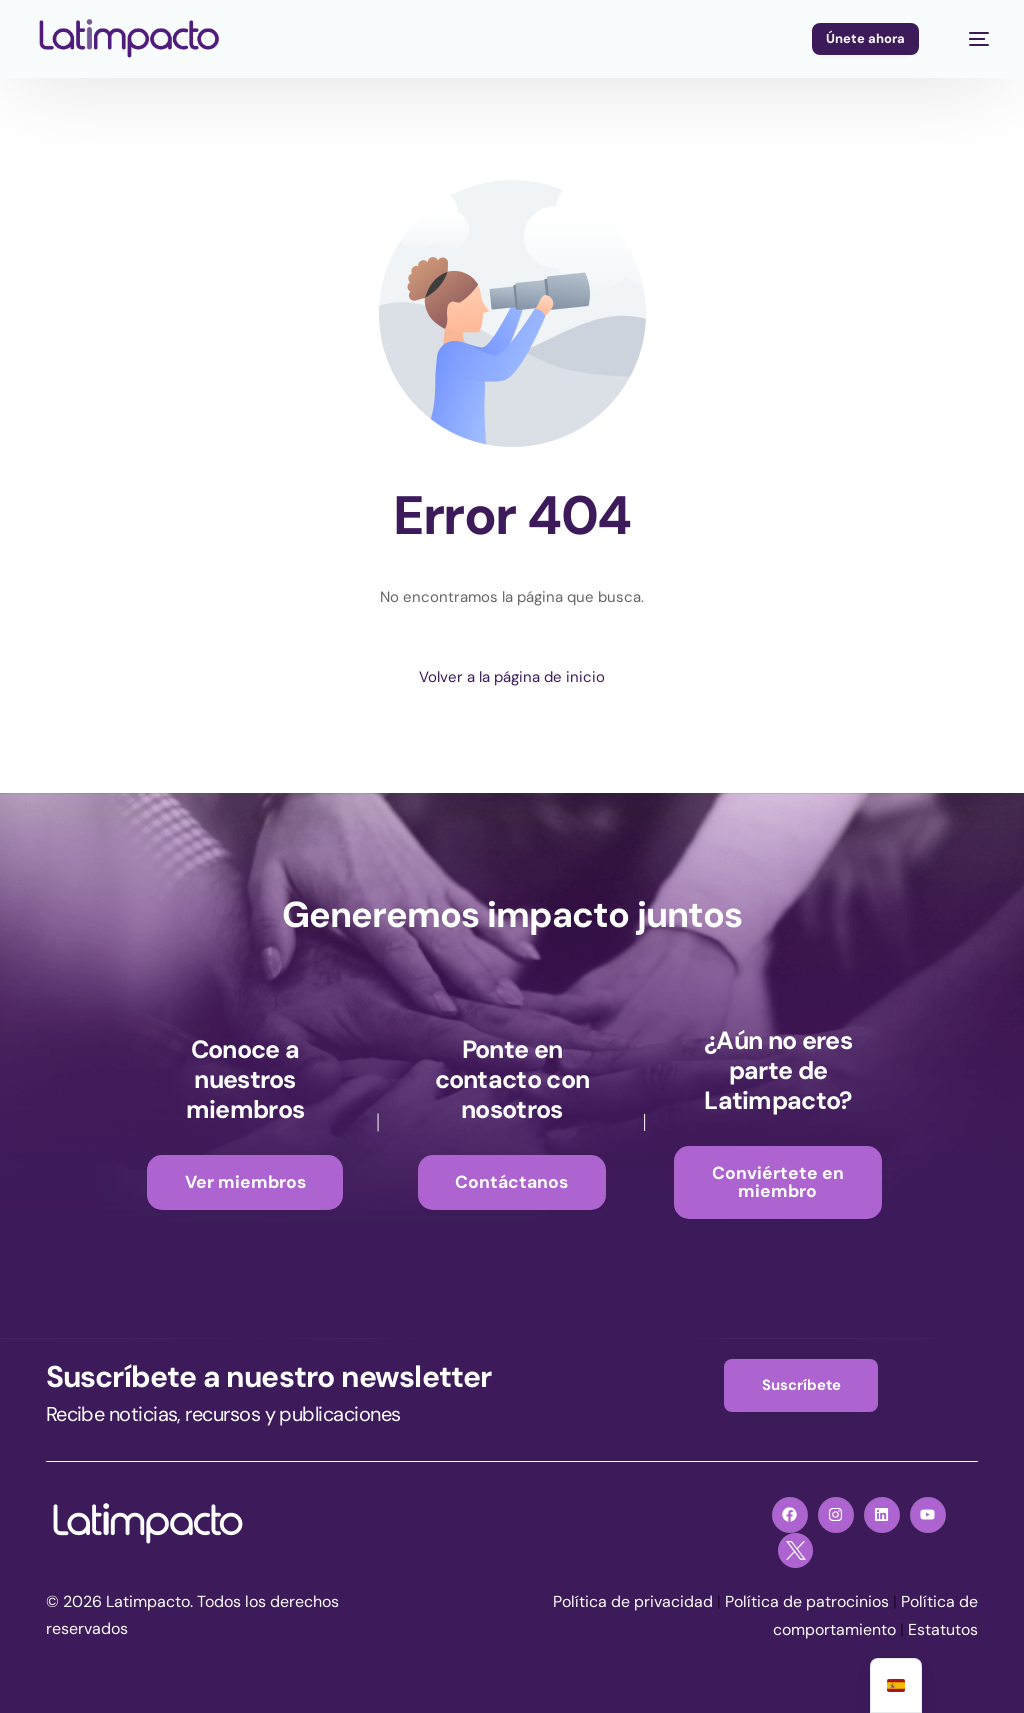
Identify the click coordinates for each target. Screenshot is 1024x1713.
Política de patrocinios (807, 1602)
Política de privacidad (633, 1602)
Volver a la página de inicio (512, 677)
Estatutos (943, 1629)
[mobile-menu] (969, 39)
